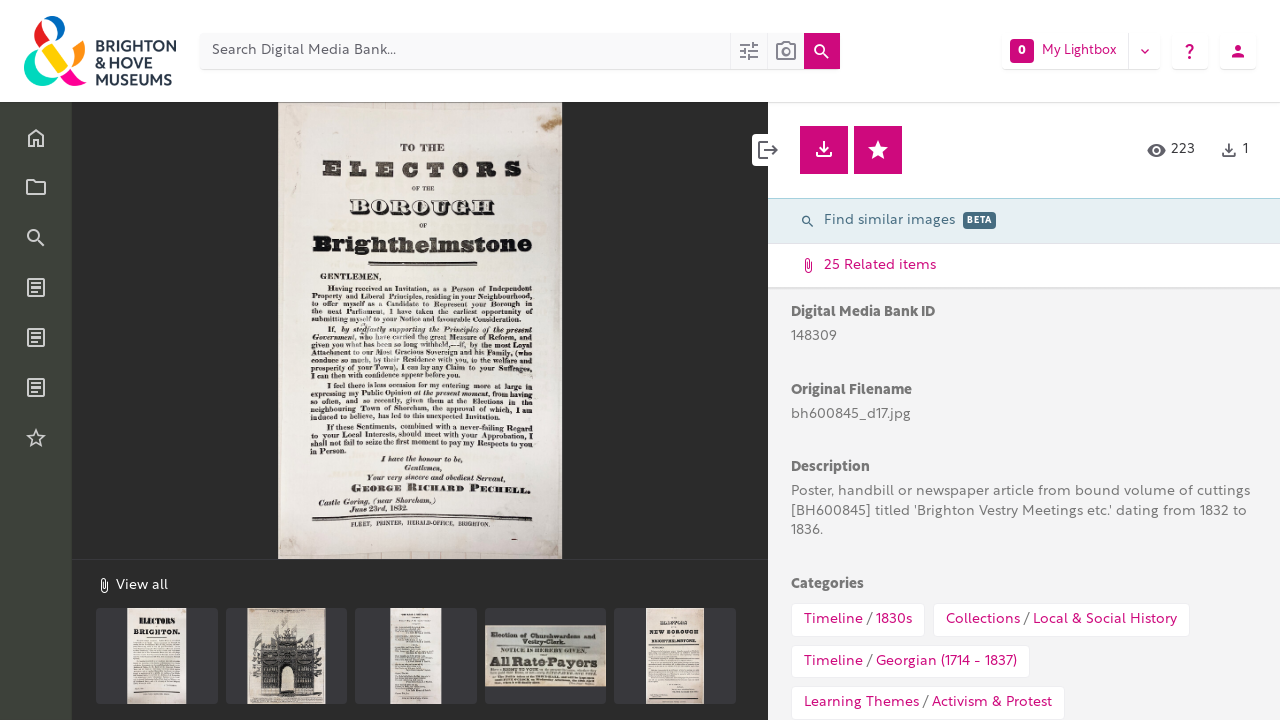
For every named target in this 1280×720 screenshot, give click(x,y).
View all (132, 585)
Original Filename (851, 390)
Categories (827, 584)
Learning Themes (861, 702)
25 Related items (1022, 265)
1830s (894, 619)
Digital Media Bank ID (863, 312)
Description (830, 467)
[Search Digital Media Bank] (465, 51)
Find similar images (898, 220)
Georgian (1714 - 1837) (946, 661)
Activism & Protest (992, 702)
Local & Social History (1105, 619)
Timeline (833, 619)
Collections (983, 619)
